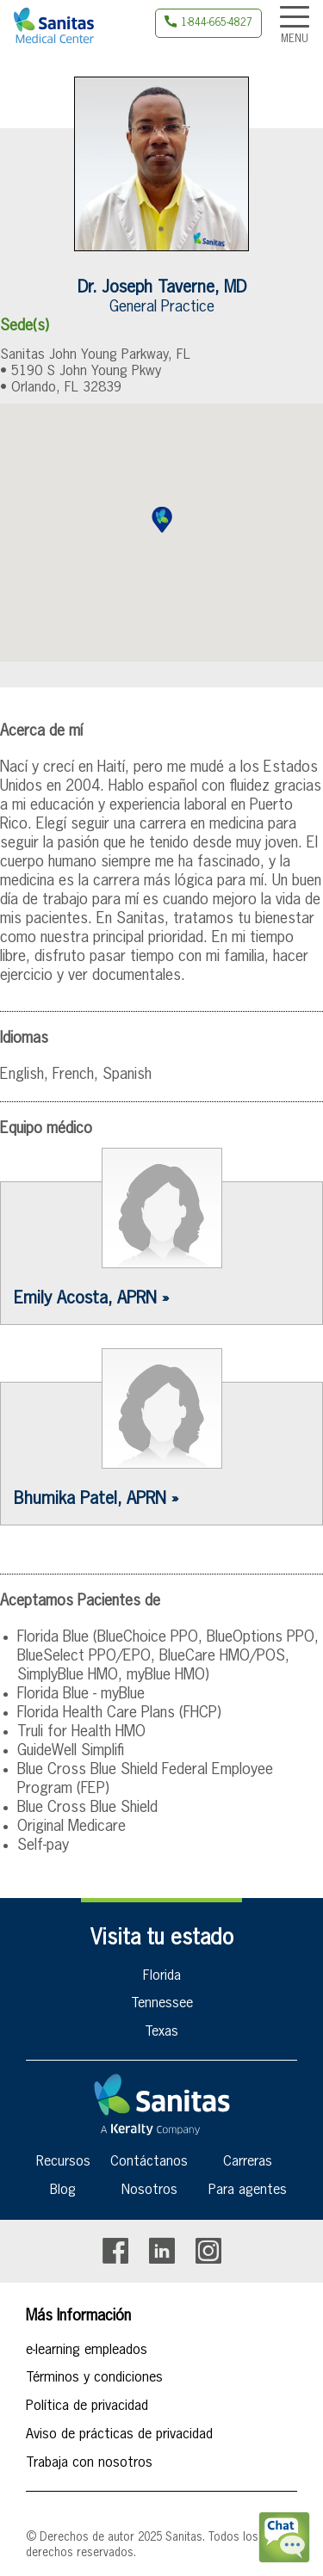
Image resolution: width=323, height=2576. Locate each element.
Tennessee (162, 2004)
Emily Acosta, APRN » (91, 1298)
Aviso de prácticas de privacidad (119, 2435)
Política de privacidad (87, 2406)
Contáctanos (149, 2162)
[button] (162, 520)
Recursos (63, 2162)
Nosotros (149, 2190)
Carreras (247, 2162)
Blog (63, 2190)
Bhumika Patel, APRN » (96, 1498)
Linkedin (162, 2251)
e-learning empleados (86, 2350)
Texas (161, 2032)
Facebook (115, 2251)
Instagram (208, 2251)
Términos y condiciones (94, 2378)
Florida (162, 1976)
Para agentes (247, 2190)
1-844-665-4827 (216, 23)
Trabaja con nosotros (89, 2463)
